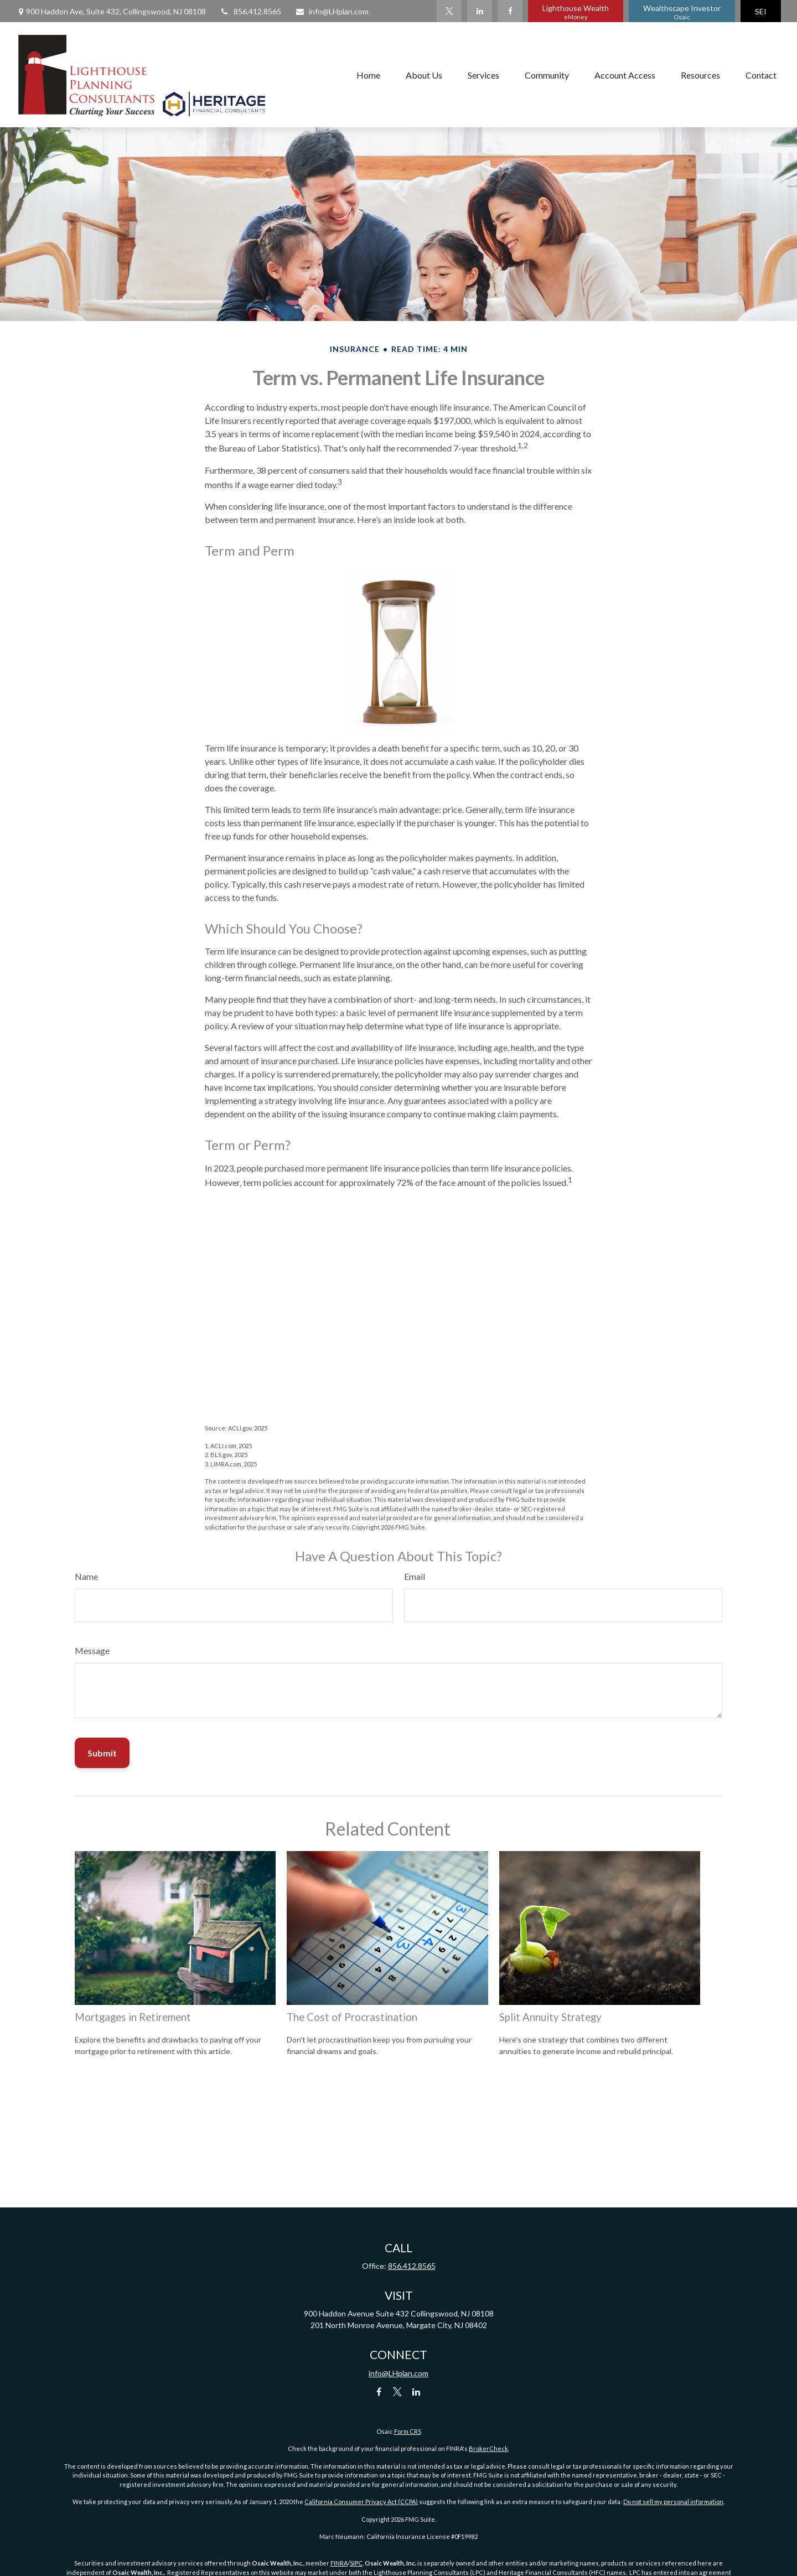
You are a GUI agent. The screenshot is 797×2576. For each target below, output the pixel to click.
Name (86, 1576)
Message (92, 1650)
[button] (368, 74)
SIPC (356, 2563)
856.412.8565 (250, 11)
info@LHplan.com (332, 11)
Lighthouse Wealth (575, 11)
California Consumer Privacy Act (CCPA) (361, 2501)
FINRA (339, 2563)
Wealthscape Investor (682, 11)
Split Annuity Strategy (550, 2017)
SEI (761, 11)
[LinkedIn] (479, 11)
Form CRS (407, 2431)
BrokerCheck (488, 2448)
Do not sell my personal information (673, 2501)
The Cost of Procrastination (352, 2017)
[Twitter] (449, 11)
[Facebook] (510, 11)
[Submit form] (102, 1753)
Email (414, 1576)
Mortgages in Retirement (133, 2017)
